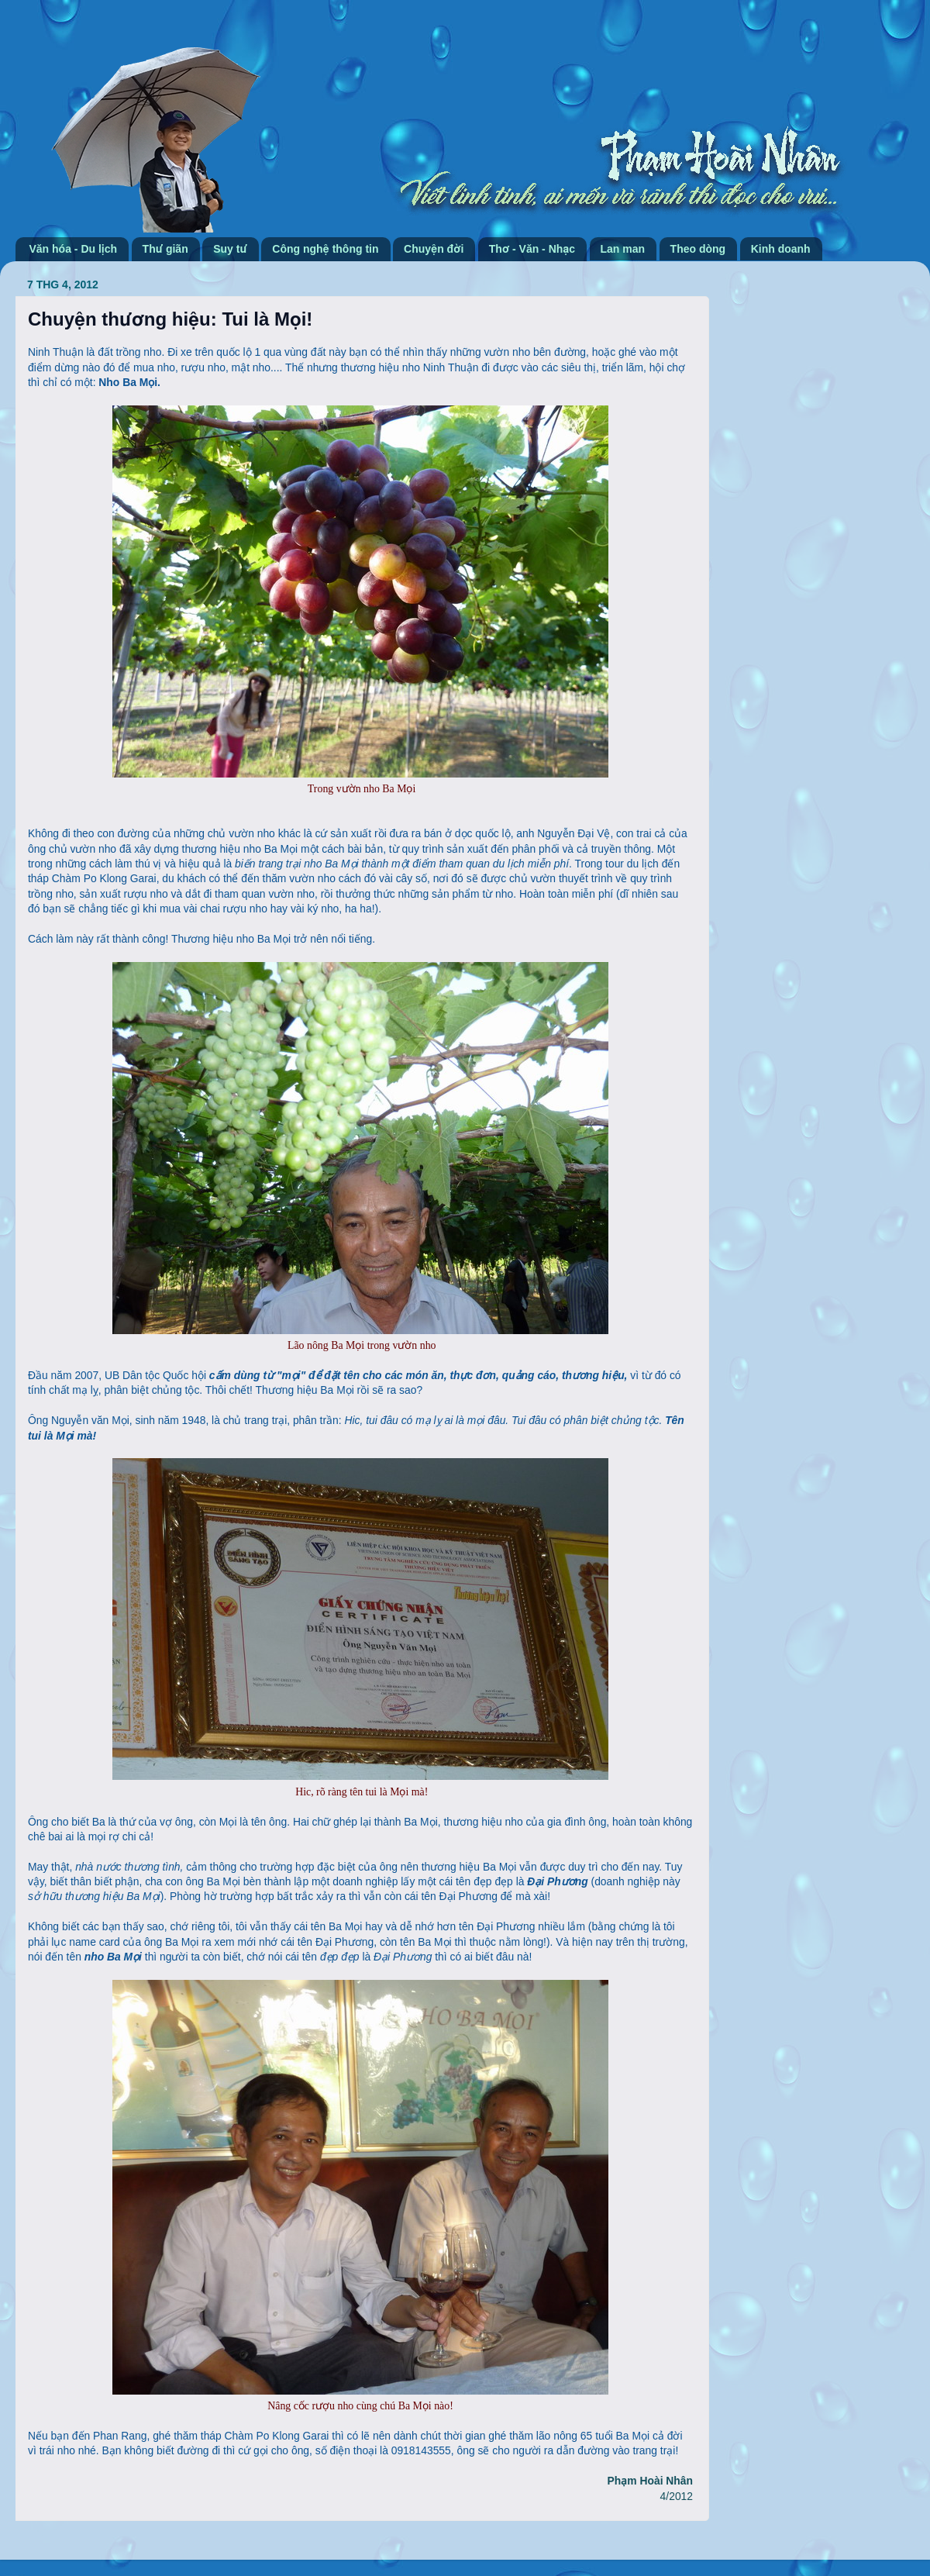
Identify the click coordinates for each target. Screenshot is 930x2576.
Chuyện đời (433, 249)
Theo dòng (698, 249)
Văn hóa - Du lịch (73, 249)
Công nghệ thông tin (325, 249)
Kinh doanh (781, 249)
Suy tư (230, 249)
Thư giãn (165, 249)
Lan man (623, 249)
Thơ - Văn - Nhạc (532, 249)
